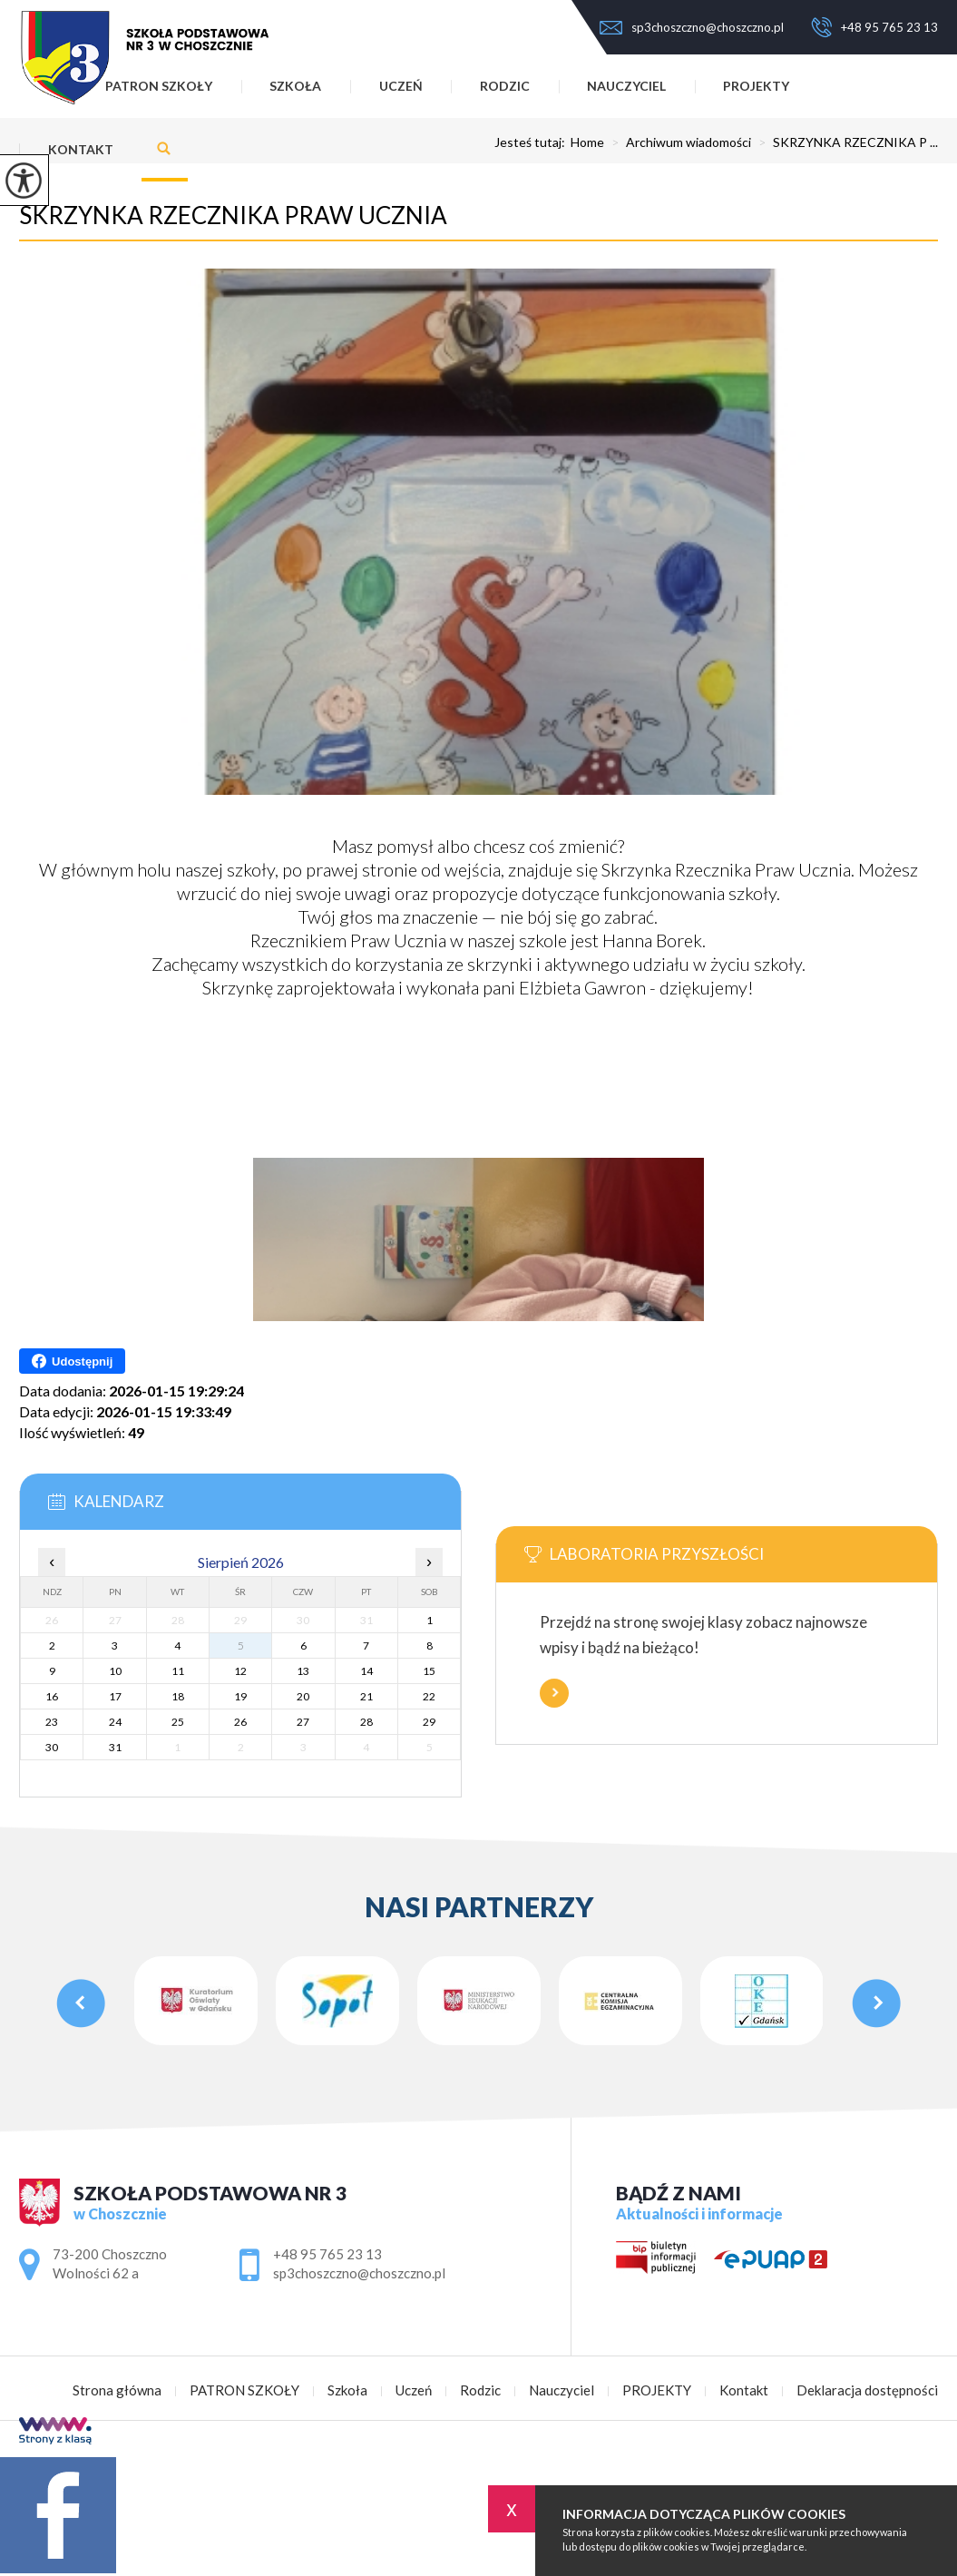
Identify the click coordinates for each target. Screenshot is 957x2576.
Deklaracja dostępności (867, 2390)
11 (177, 1671)
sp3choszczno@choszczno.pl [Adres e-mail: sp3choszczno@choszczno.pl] (359, 2273)
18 (177, 1696)
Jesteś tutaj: (532, 142)
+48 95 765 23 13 (874, 27)
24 (115, 1722)
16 (51, 1696)
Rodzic (505, 85)
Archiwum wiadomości (677, 142)
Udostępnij (72, 1361)
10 (115, 1671)
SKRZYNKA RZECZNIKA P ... (844, 142)
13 (303, 1671)
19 (240, 1696)
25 (177, 1722)
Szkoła (295, 85)
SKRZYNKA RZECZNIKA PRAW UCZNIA (233, 215)
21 (366, 1696)
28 (366, 1722)
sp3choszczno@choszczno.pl (692, 27)
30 (51, 1747)
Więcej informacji (554, 1693)
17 (115, 1696)
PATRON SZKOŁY (244, 2390)
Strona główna (117, 2390)
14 (366, 1671)
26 (240, 1722)
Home (587, 142)
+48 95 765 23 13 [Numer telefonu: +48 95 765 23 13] (327, 2254)
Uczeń (401, 85)
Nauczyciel (626, 85)
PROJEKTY (756, 85)
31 (115, 1747)
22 (429, 1696)
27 (303, 1722)
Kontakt (80, 149)
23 (51, 1722)
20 (303, 1696)
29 (429, 1722)
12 (240, 1671)
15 (429, 1671)
